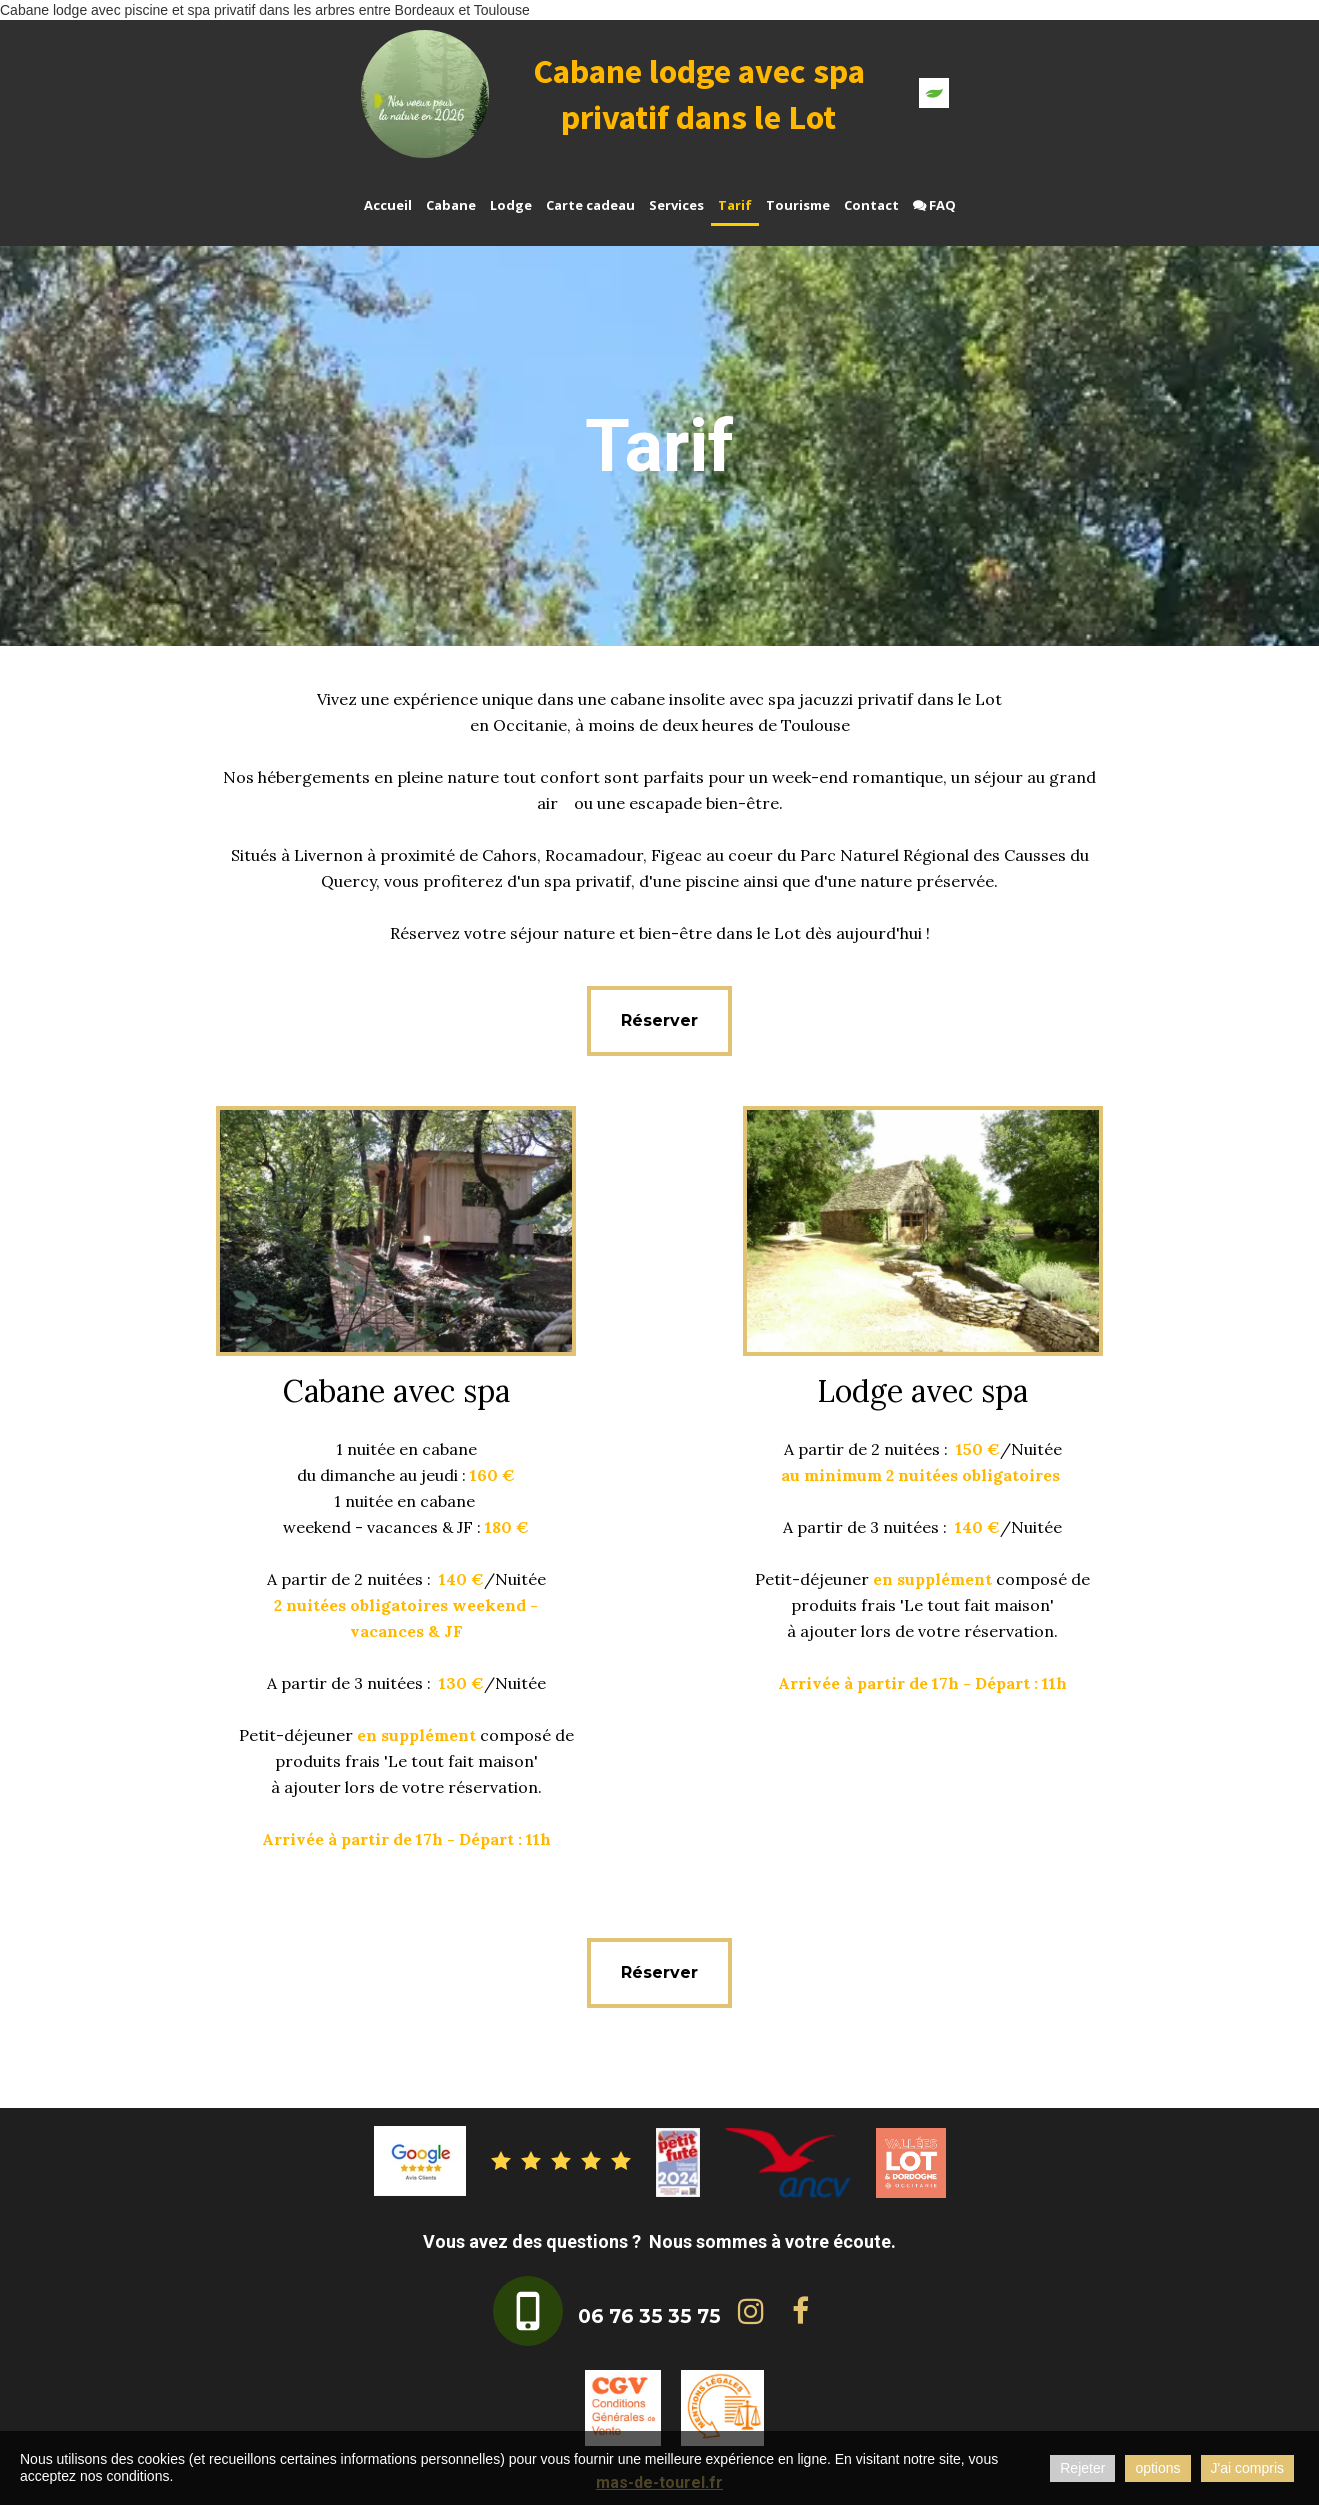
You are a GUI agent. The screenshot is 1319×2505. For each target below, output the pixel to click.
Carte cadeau (590, 205)
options (1157, 2468)
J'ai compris (1247, 2468)
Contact (871, 205)
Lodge (511, 205)
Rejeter (1082, 2468)
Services (676, 205)
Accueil (388, 205)
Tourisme (798, 205)
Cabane (451, 205)
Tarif (735, 205)
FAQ (934, 205)
